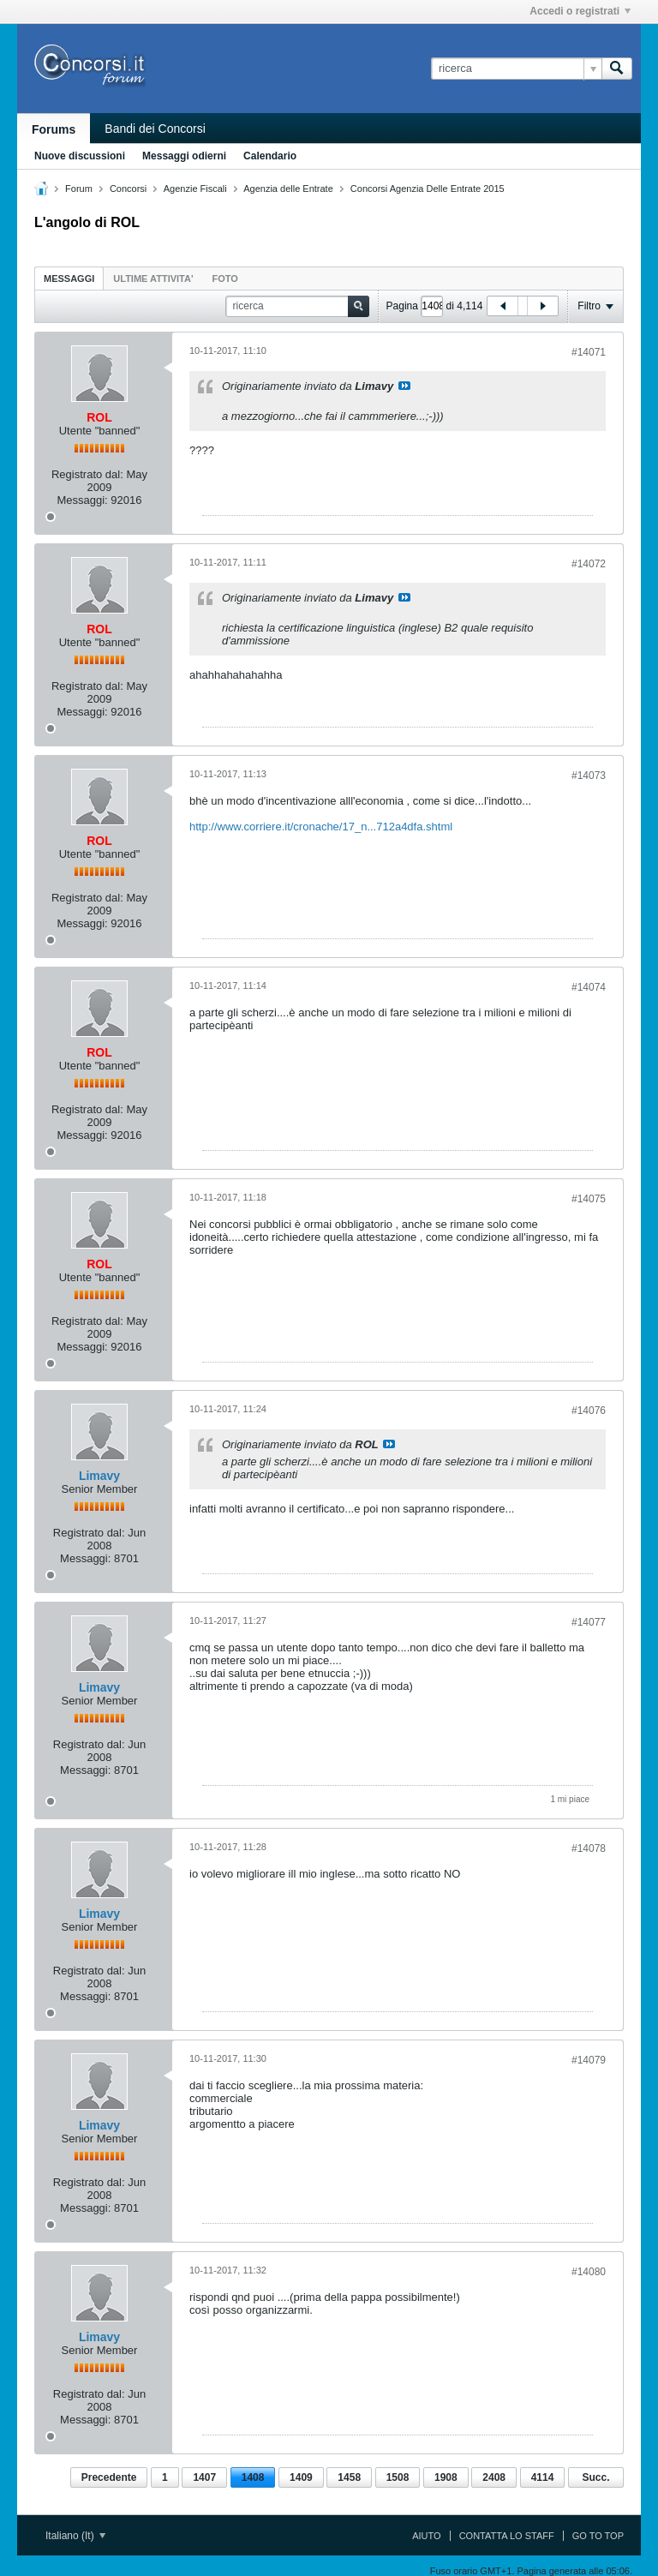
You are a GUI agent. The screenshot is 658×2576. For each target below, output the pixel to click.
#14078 (588, 1848)
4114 (542, 2477)
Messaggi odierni (184, 156)
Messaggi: (82, 500)
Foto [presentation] (225, 278)
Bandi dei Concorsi (155, 128)
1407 (204, 2477)
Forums (53, 129)
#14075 (588, 1199)
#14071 (588, 352)
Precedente (109, 2477)
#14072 (588, 564)
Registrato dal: (87, 474)
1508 (398, 2477)
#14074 (588, 987)
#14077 (588, 1622)
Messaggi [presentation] (69, 278)
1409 (301, 2477)
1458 (349, 2477)
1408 (253, 2477)
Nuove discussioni (79, 156)
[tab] (69, 278)
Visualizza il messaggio (404, 385)
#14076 (588, 1411)
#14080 (588, 2272)
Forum (79, 188)
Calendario (269, 156)
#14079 (588, 2060)
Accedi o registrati (580, 11)
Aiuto (426, 2536)
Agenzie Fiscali (195, 188)
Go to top (598, 2536)
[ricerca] (516, 68)
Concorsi (128, 188)
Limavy (99, 1476)
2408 (493, 2477)
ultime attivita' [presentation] (153, 278)
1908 (446, 2477)
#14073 (588, 776)
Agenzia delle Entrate (288, 188)
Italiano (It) (75, 2536)
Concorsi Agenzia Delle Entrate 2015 (427, 188)
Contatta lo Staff (506, 2536)
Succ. (595, 2477)
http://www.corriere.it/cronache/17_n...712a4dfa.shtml (320, 826)
